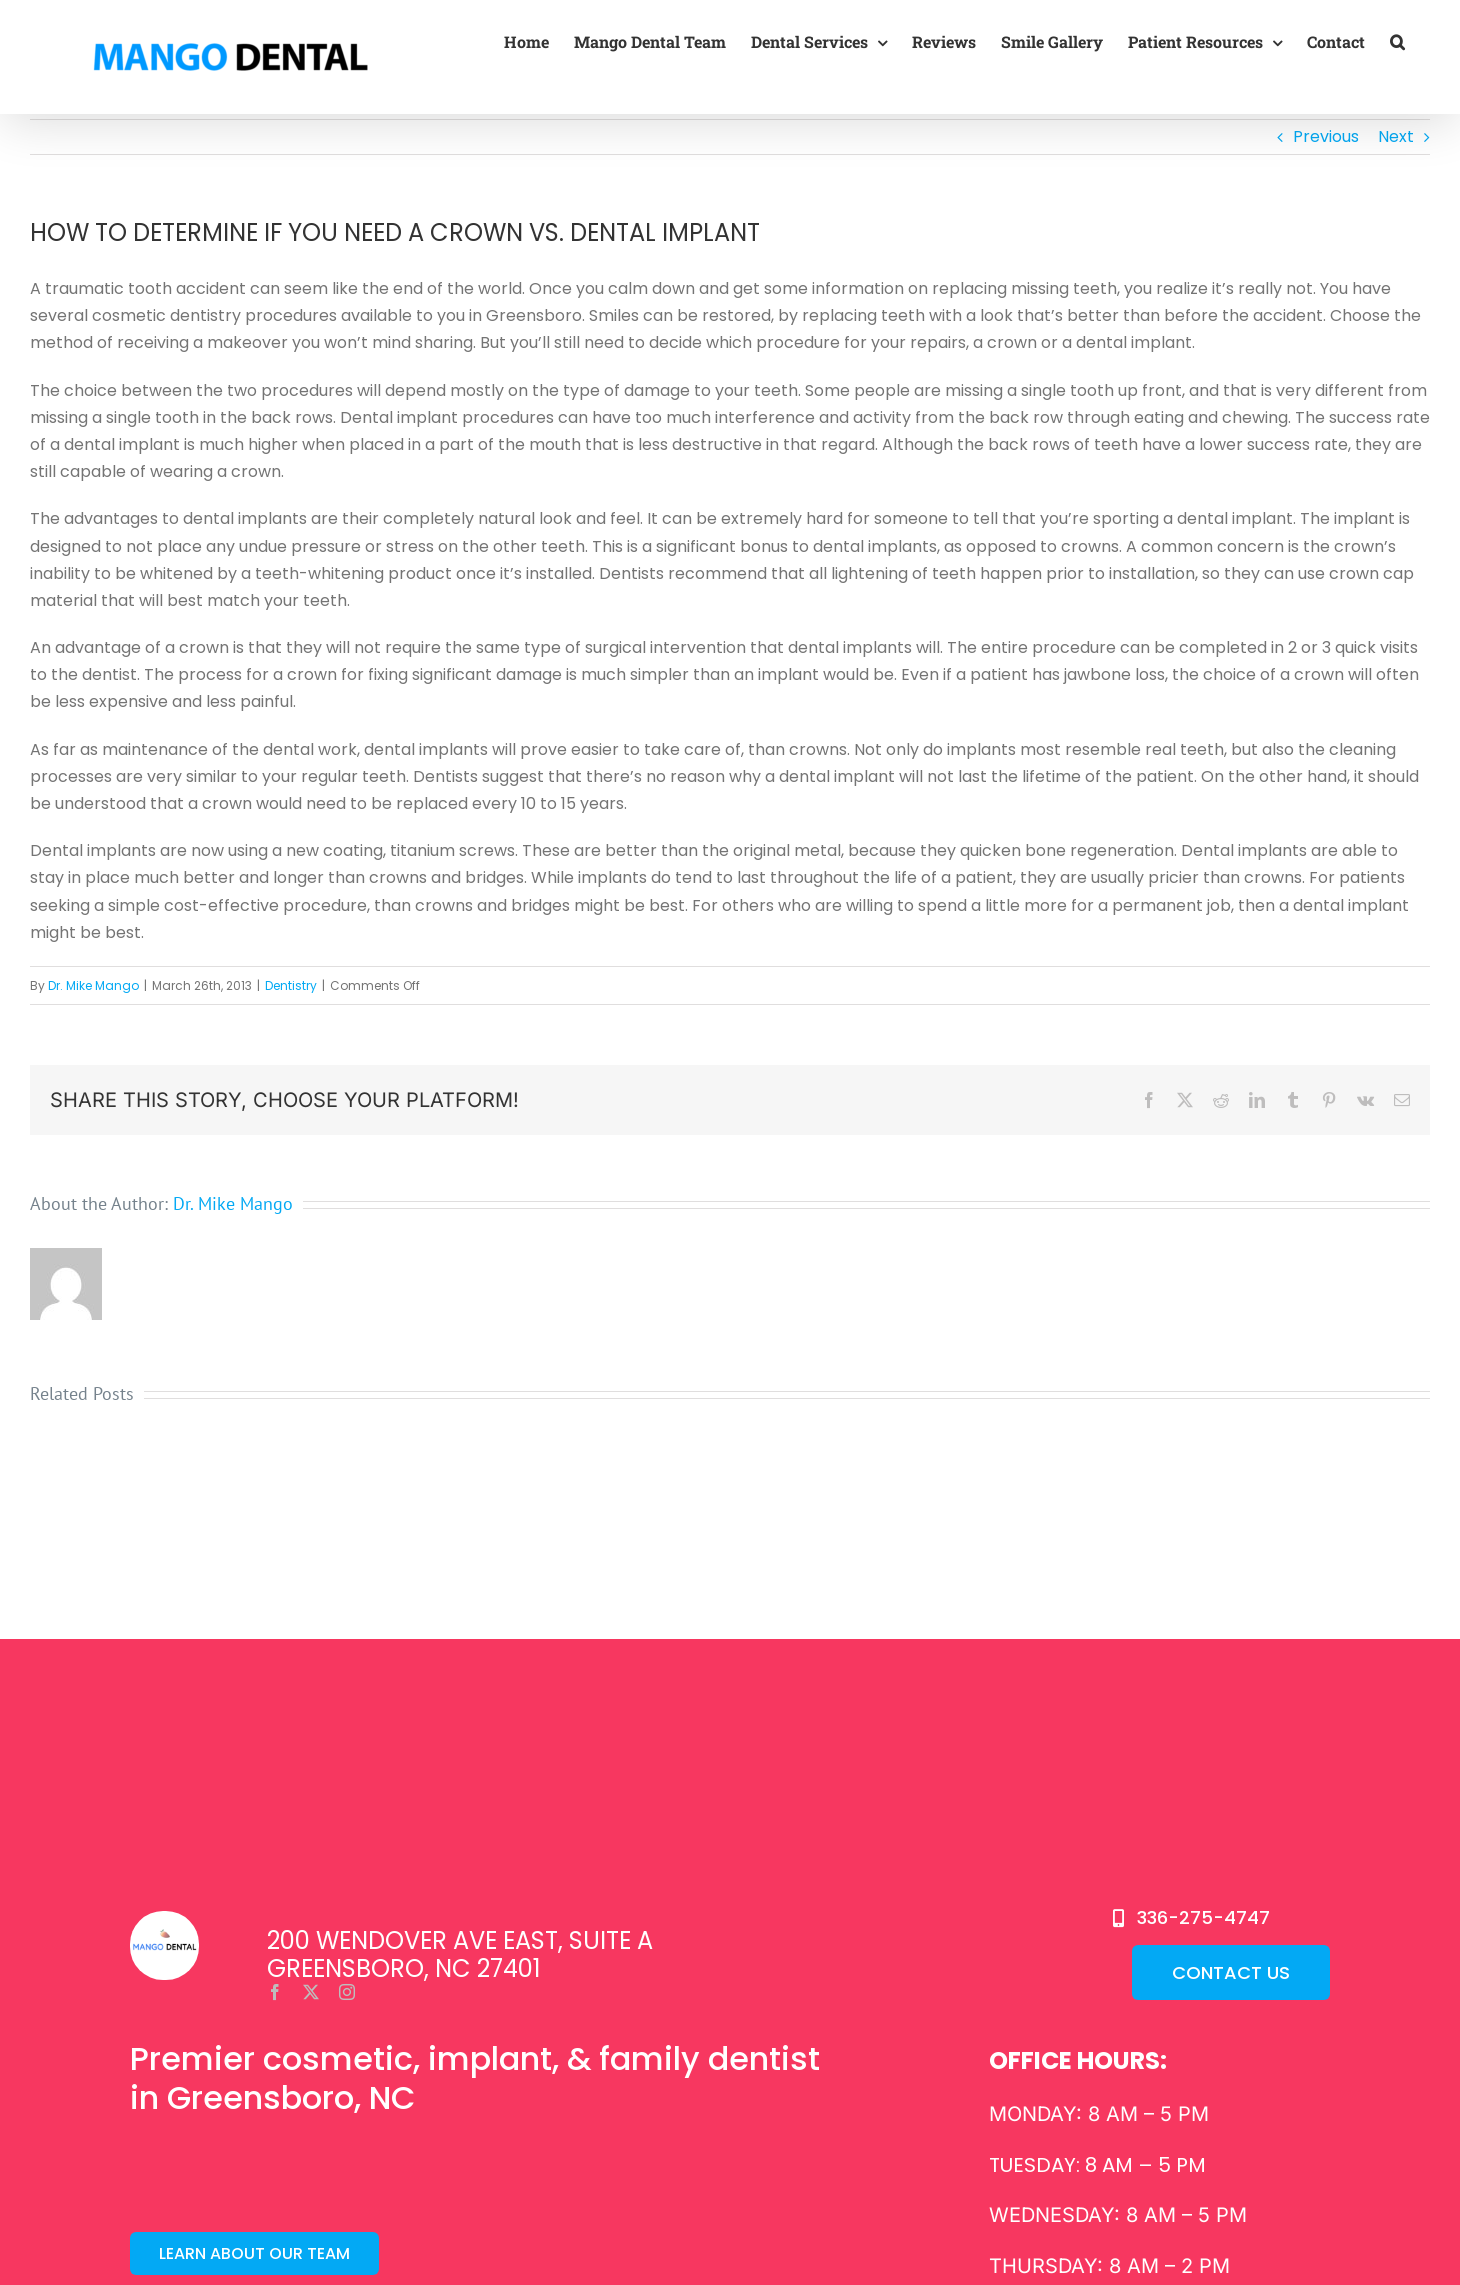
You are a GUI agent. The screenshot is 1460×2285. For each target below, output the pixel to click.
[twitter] (311, 1992)
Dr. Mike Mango (93, 985)
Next (1396, 136)
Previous (1326, 136)
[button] (1397, 42)
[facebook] (275, 1992)
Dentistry (291, 985)
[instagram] (347, 1992)
